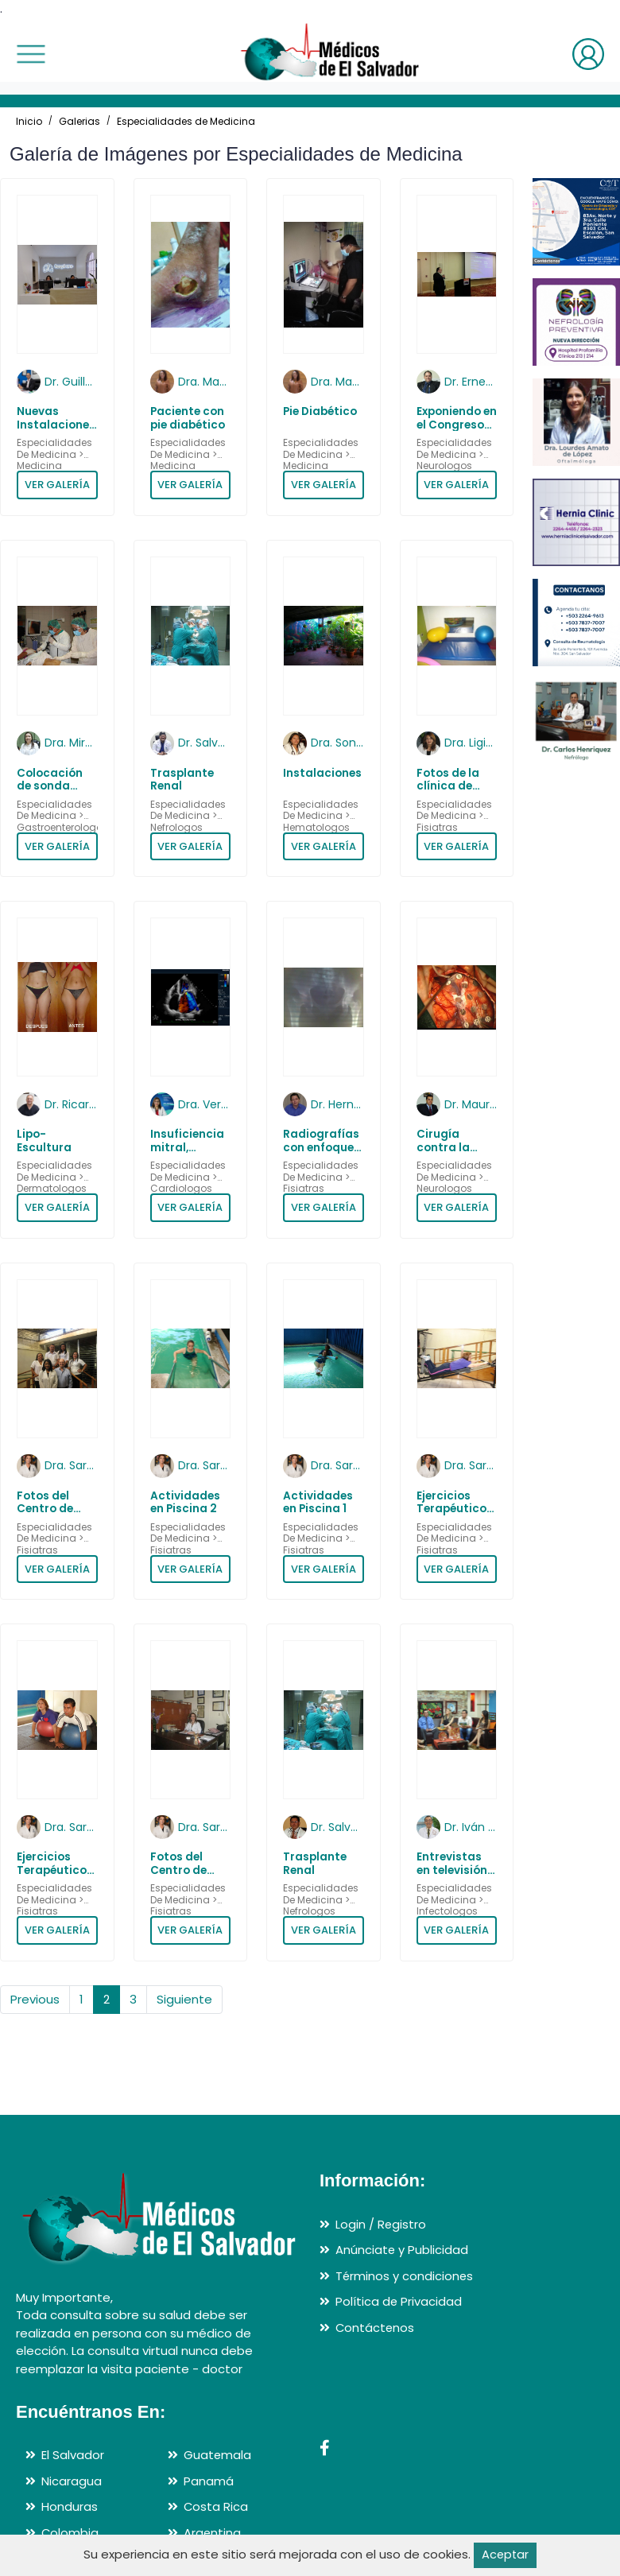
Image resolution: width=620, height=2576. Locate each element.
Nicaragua (71, 2481)
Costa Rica (216, 2506)
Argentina (213, 2532)
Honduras (69, 2506)
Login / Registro (381, 2224)
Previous (35, 1999)
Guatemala (218, 2454)
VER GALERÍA (57, 484)
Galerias (79, 121)
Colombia (70, 2532)
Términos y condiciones (405, 2276)
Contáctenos (375, 2327)
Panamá (209, 2481)
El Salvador (72, 2454)
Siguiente (184, 1999)
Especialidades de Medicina (186, 121)
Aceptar (505, 2555)
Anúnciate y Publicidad (402, 2249)
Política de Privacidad (399, 2301)
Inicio (29, 121)
